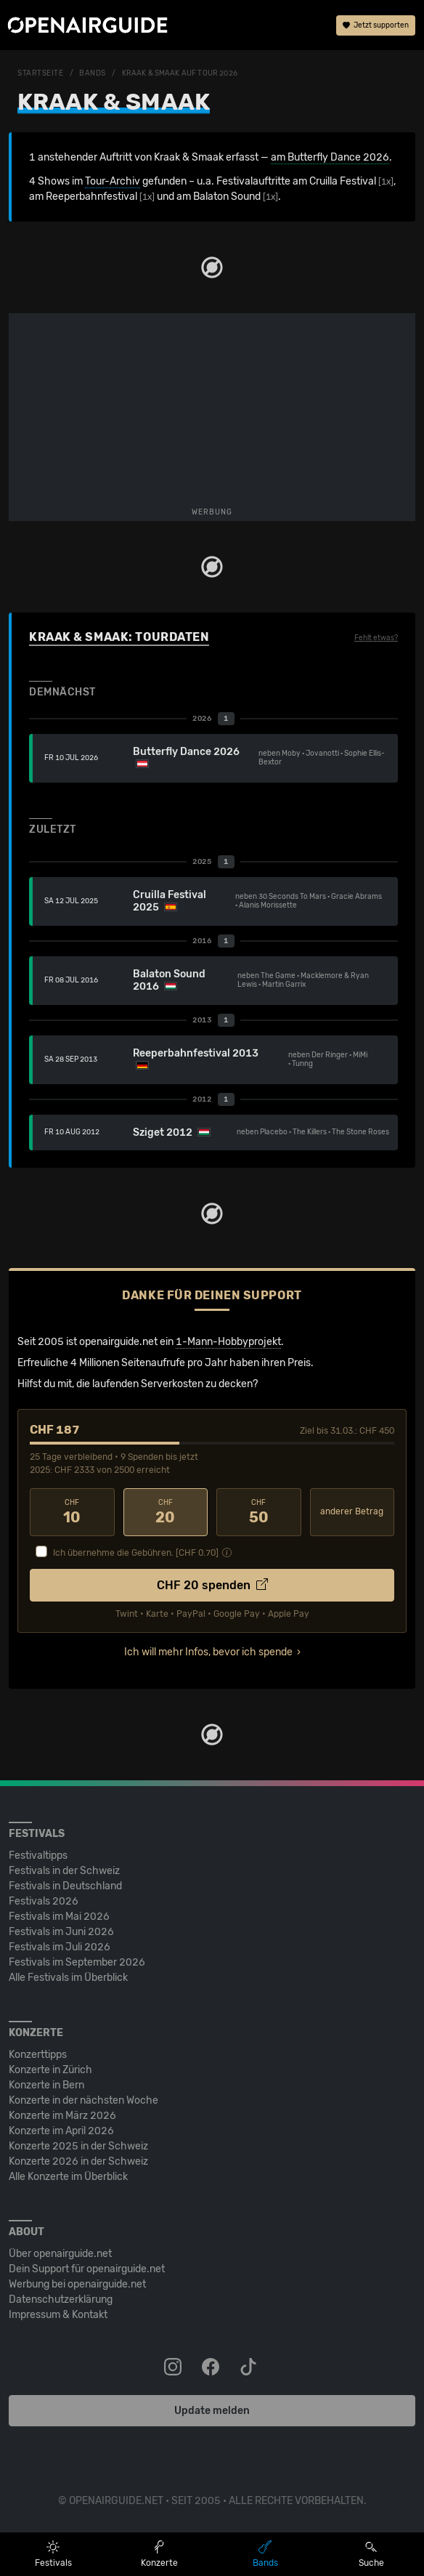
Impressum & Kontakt (58, 2315)
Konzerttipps (38, 2054)
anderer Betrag (351, 1511)
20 (166, 1512)
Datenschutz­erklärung (61, 2299)
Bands (92, 73)
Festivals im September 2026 (77, 1962)
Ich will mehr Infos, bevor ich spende (208, 1652)
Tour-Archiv (112, 181)
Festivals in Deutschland (65, 1886)
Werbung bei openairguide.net (77, 2284)
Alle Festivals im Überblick (68, 1977)
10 (72, 1512)
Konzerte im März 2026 (62, 2115)
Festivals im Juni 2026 (61, 1932)
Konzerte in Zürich (50, 2070)
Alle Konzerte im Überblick (68, 2177)
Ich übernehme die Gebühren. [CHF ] (136, 1552)
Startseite (40, 73)
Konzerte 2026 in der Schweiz (78, 2161)
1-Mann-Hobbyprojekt (228, 1342)
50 (259, 1512)
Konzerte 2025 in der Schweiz (78, 2146)
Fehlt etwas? (376, 638)
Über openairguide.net (60, 2254)
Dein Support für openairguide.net (87, 2269)
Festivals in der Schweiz (64, 1871)
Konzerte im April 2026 (61, 2131)
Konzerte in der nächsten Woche (83, 2100)
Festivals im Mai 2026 (59, 1916)
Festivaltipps (38, 1855)
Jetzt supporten (376, 25)
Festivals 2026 (43, 1901)
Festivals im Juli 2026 (59, 1947)
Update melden (212, 2411)
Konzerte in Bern (46, 2085)
